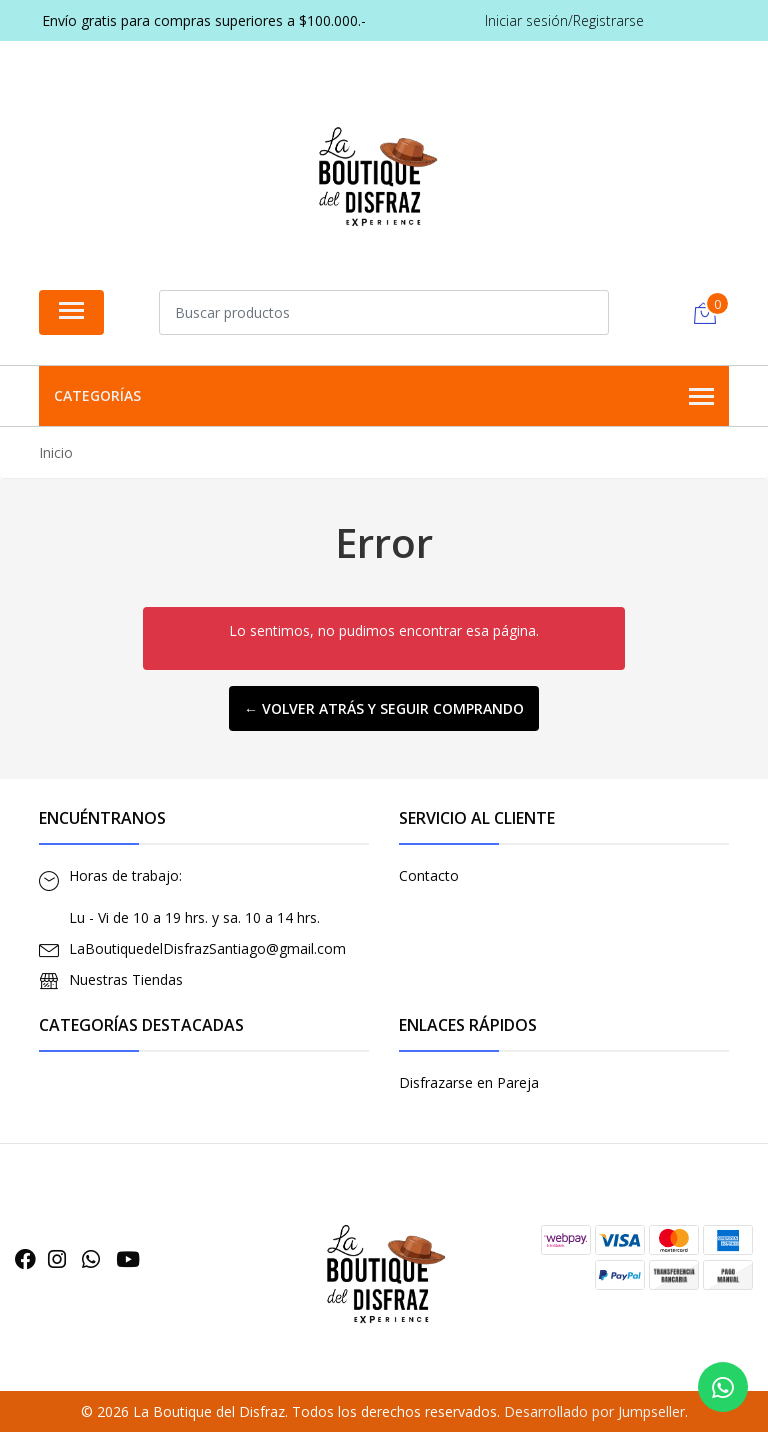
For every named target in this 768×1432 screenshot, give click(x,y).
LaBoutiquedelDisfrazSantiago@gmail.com (207, 948)
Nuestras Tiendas (126, 979)
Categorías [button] (384, 397)
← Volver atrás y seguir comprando (384, 708)
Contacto (429, 875)
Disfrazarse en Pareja (469, 1082)
